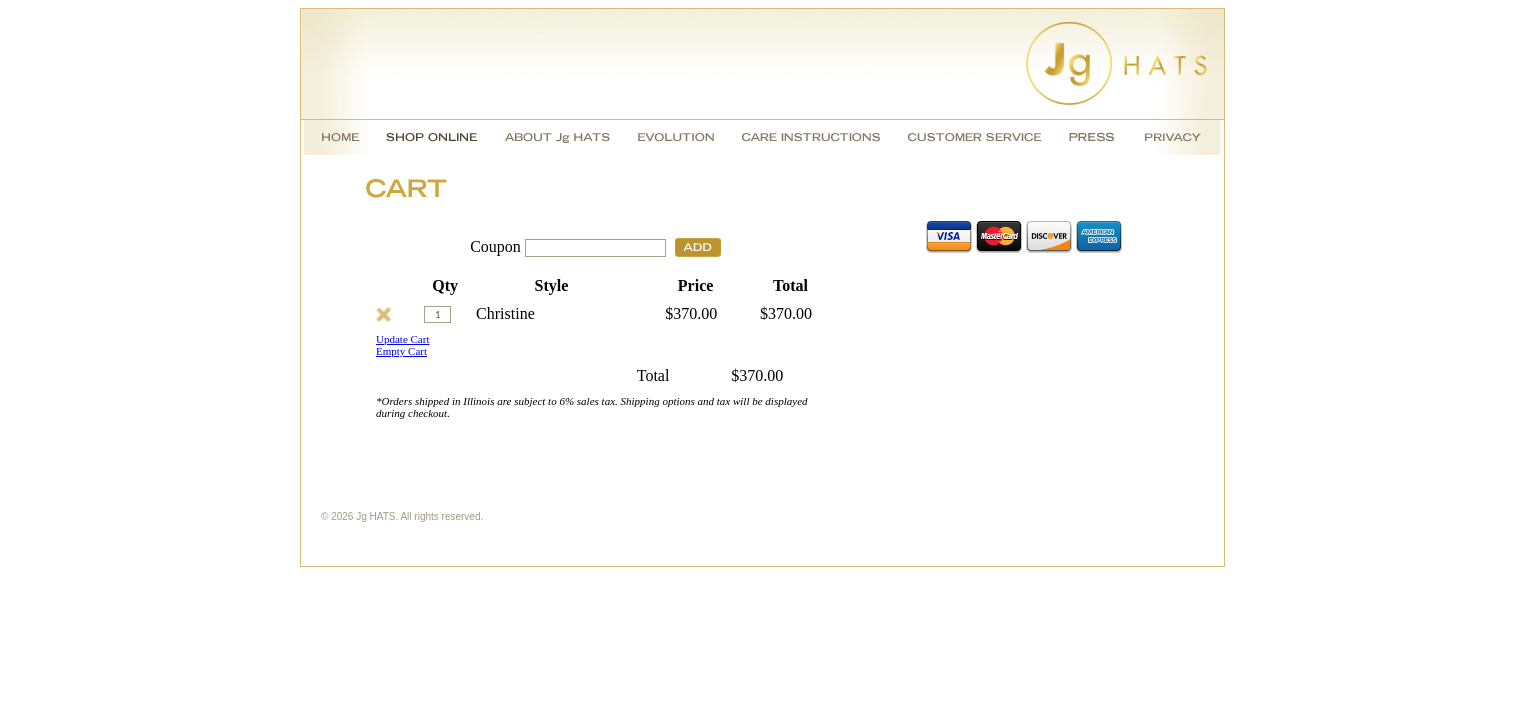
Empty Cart (401, 351)
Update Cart (402, 339)
